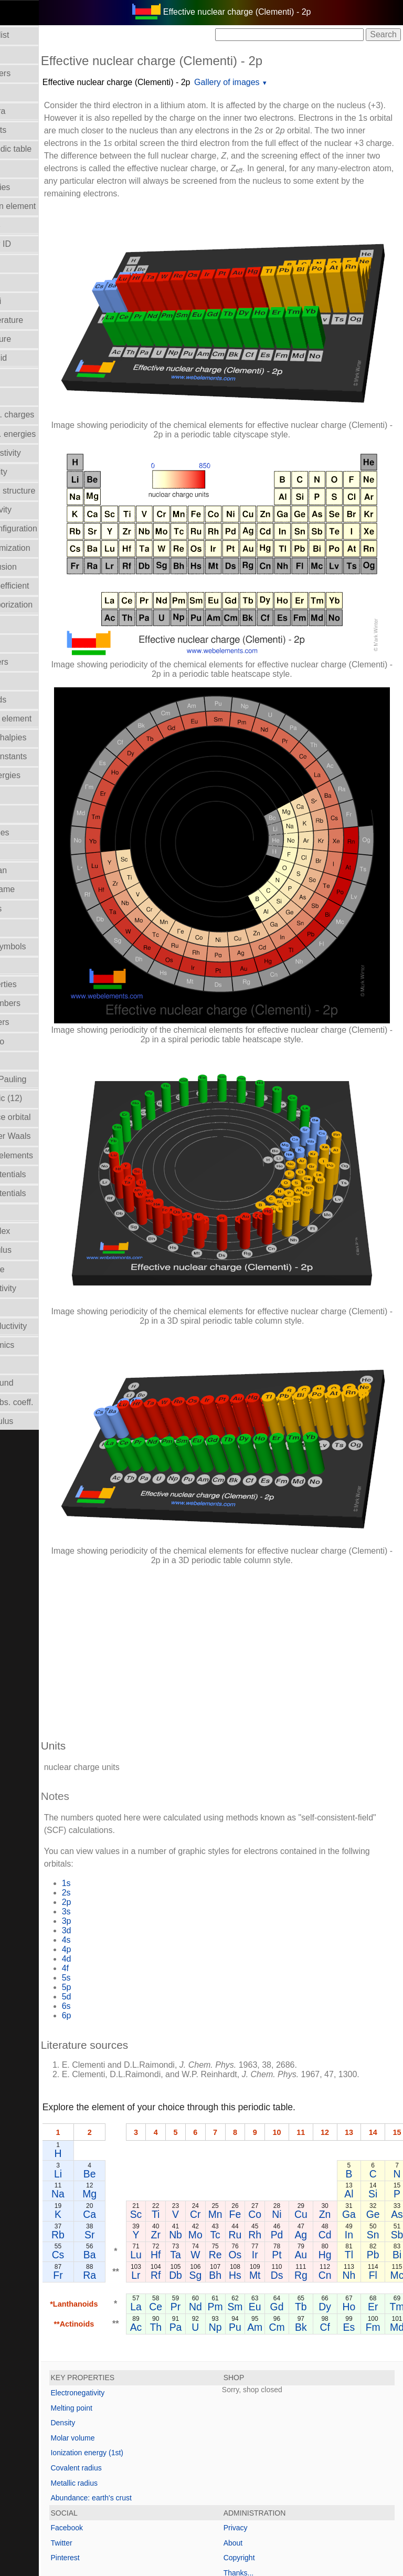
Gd (333, 2184)
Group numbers (35, 661)
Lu (191, 2132)
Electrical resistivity (41, 452)
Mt (310, 2152)
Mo (251, 2112)
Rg (356, 2152)
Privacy (263, 2405)
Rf (211, 2152)
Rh (310, 2112)
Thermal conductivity (44, 1326)
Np (271, 2204)
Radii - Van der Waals (46, 1136)
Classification (30, 262)
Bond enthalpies (36, 187)
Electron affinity (34, 471)
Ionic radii (23, 1060)
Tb (357, 2184)
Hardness (23, 680)
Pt (332, 2132)
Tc (271, 2112)
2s (122, 1760)
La (191, 2184)
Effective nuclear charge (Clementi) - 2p (172, 82)
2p (122, 1769)
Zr (211, 2112)
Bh (271, 2152)
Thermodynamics (38, 1345)
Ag (357, 2112)
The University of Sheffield (257, 2524)
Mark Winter (190, 2524)
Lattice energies (35, 832)
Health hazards (34, 699)
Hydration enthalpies (44, 737)
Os (291, 2132)
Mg (146, 2071)
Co (310, 2092)
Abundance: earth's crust (147, 2375)
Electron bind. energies (49, 434)
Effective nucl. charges (48, 414)
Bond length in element (49, 206)
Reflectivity (26, 1212)
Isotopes (21, 813)
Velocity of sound (37, 1382)
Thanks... (266, 2450)
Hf (211, 2132)
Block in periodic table (47, 148)
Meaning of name (38, 889)
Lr (191, 2152)
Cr (251, 2092)
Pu (290, 2204)
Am (311, 2204)
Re (271, 2132)
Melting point (127, 2285)
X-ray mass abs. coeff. (47, 1402)
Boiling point (28, 167)
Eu (310, 2184)
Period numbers (35, 1022)
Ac (192, 2204)
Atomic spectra (33, 111)
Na (113, 2071)
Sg (251, 2152)
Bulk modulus (31, 225)
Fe (291, 2092)
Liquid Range (30, 851)
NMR (15, 965)
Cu (356, 2092)
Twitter (117, 2420)
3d (122, 1798)
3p (122, 1788)
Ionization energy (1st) (143, 2330)
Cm (333, 2204)
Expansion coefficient (45, 585)
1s (122, 1750)
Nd (251, 2184)
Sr (145, 2112)
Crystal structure (36, 338)
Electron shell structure (48, 490)
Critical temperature (42, 320)
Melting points (32, 908)
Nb (231, 2112)
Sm (291, 2184)
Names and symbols (44, 946)
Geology (21, 623)
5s (122, 1845)
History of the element (47, 718)
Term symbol (30, 1307)
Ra (145, 2152)
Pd (332, 2112)
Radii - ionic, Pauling (44, 1079)
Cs (114, 2132)
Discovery (24, 395)
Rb (113, 2112)
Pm (271, 2184)
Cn (380, 2152)
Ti (211, 2092)
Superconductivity (39, 1288)
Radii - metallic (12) (42, 1098)
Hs (290, 2152)
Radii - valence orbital (46, 1117)
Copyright (267, 2435)
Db (231, 2152)
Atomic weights (34, 129)
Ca (145, 2092)
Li (114, 2051)
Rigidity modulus (36, 1249)
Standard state (33, 1269)
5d (122, 1864)
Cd (380, 2112)
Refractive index (36, 1231)
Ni (332, 2092)
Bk (357, 2204)
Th (212, 2204)
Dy (381, 2184)
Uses (15, 1363)
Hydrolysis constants (44, 756)
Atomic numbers (36, 73)
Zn (381, 2092)
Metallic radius (130, 2360)
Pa (231, 2204)
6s (122, 1873)
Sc (192, 2092)
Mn (271, 2092)
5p (122, 1854)
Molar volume (31, 927)
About (261, 2420)
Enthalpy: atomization (46, 547)
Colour (18, 281)
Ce (211, 2184)
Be (145, 2051)
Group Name (30, 642)
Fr (114, 2152)
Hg (380, 2132)
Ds (332, 2152)
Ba (145, 2132)
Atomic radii (28, 92)
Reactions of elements (47, 1155)
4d (122, 1826)
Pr (231, 2184)
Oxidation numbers (41, 1003)
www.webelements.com (326, 2513)
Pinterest (121, 2435)
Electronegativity (36, 509)
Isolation (21, 794)
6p (122, 1883)
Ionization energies (41, 775)
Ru (291, 2112)
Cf (381, 2204)
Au (357, 2132)
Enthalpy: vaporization (47, 604)
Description (27, 376)
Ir (310, 2132)
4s (122, 1807)
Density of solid (34, 357)
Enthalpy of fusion (39, 566)
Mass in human (34, 870)
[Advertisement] (250, 1515)
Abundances (29, 54)
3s (122, 1779)
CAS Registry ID (36, 243)
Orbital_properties (39, 984)
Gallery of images (282, 82)
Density (119, 2300)
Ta (231, 2132)
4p (122, 1817)
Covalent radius (132, 2345)
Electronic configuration (49, 528)
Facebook (123, 2405)
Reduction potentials (44, 1174)
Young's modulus (37, 1421)
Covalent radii (31, 301)
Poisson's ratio (33, 1041)
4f (121, 1835)
